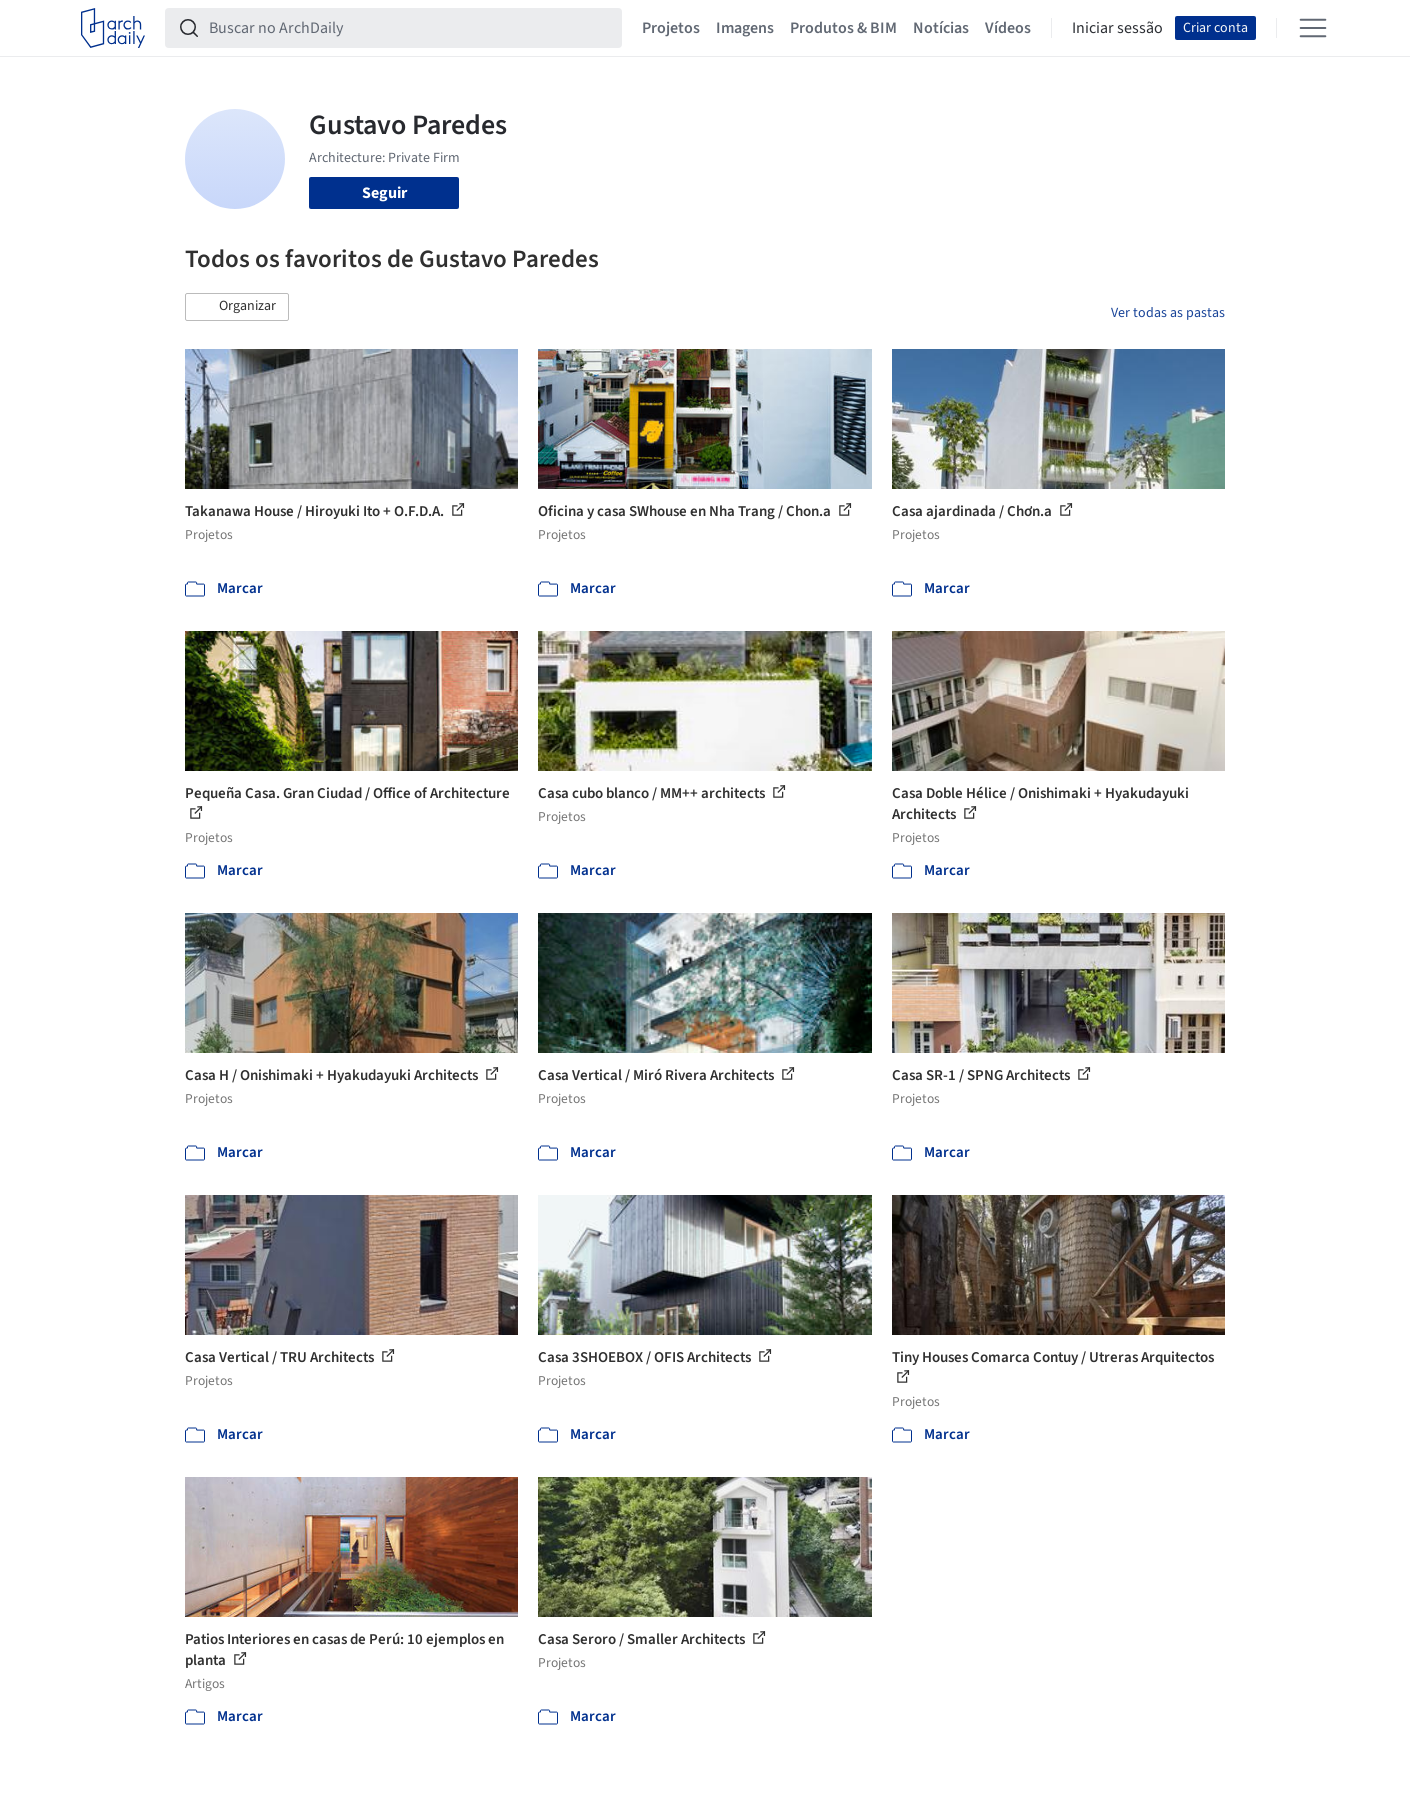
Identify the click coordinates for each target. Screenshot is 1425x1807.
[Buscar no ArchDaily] (409, 28)
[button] (237, 307)
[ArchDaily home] (113, 28)
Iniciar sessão (1117, 28)
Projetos (671, 28)
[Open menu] (1313, 28)
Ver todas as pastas (1168, 313)
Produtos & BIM (843, 28)
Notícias (941, 28)
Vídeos (1008, 28)
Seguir (384, 193)
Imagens (745, 28)
